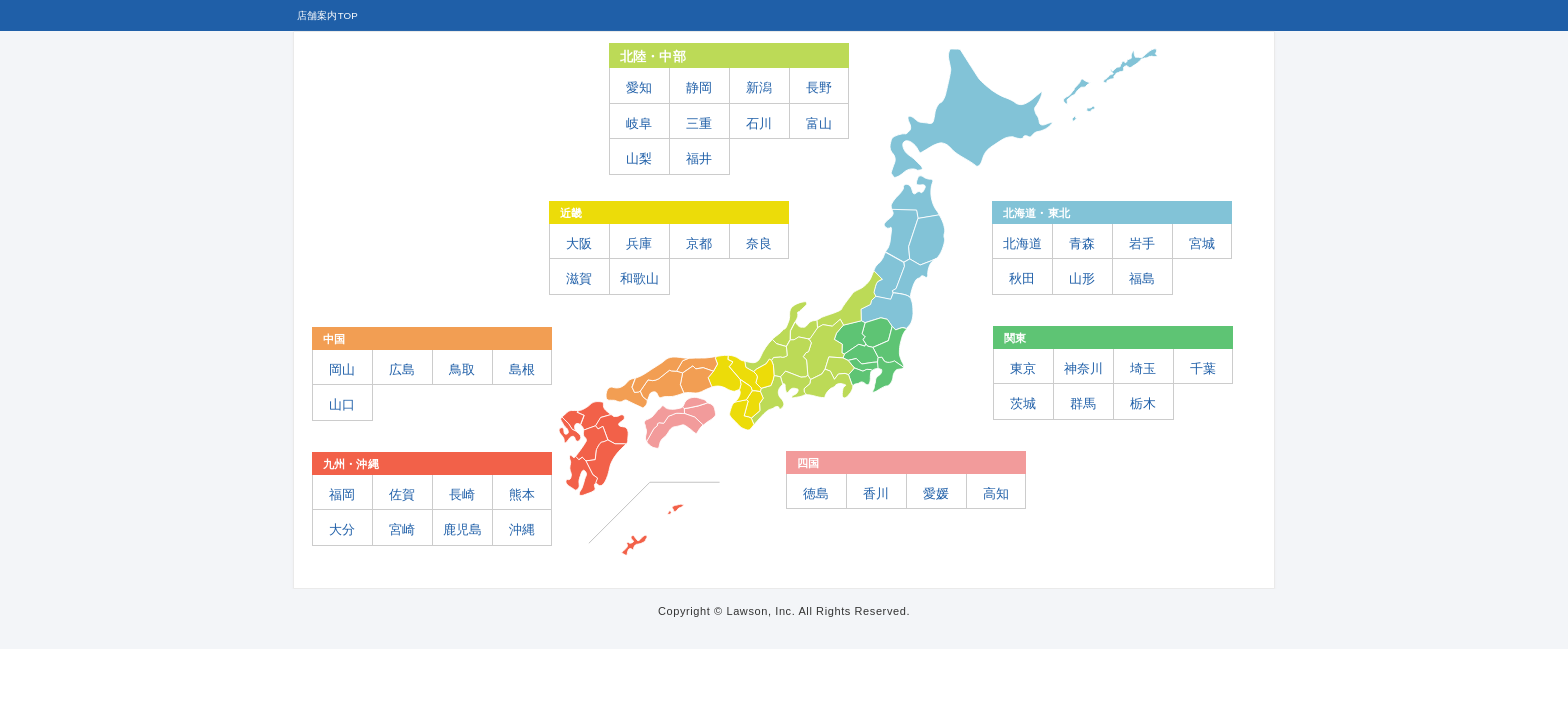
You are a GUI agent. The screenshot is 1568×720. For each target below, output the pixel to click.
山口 (342, 404)
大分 (342, 529)
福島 (1142, 278)
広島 (402, 369)
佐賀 (402, 494)
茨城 (1023, 403)
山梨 (639, 158)
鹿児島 (462, 529)
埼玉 (1143, 368)
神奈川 (1083, 368)
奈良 (759, 243)
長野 (819, 87)
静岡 (699, 87)
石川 (759, 123)
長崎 (462, 494)
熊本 (522, 494)
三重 (699, 123)
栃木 (1143, 403)
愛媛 (936, 493)
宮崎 (402, 529)
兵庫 (639, 243)
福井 (699, 158)
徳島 (816, 493)
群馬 (1083, 403)
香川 (876, 493)
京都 (699, 243)
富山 (819, 123)
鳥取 (462, 369)
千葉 (1203, 368)
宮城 (1202, 243)
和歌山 (639, 278)
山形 (1082, 278)
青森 (1082, 243)
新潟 (759, 87)
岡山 (342, 369)
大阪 (579, 243)
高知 (996, 493)
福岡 (342, 494)
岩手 (1142, 243)
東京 (1023, 368)
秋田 (1022, 278)
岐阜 (639, 123)
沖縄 (522, 529)
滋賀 (579, 278)
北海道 (1022, 243)
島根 (522, 369)
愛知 (639, 87)
